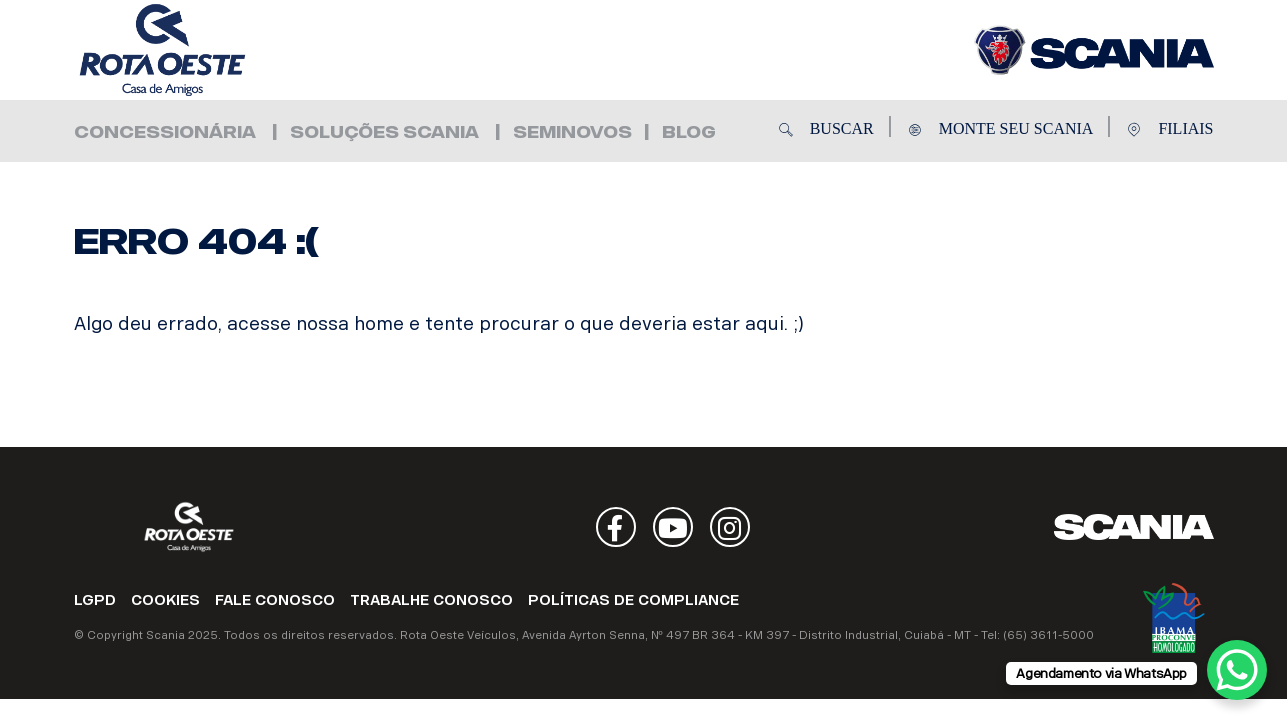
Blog (689, 132)
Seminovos (572, 132)
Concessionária (165, 132)
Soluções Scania (384, 132)
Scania (1134, 527)
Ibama (1174, 618)
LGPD (95, 600)
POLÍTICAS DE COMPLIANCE (633, 600)
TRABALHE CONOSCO (431, 600)
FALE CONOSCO (275, 600)
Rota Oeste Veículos (194, 50)
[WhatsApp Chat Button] (1237, 670)
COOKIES (165, 600)
